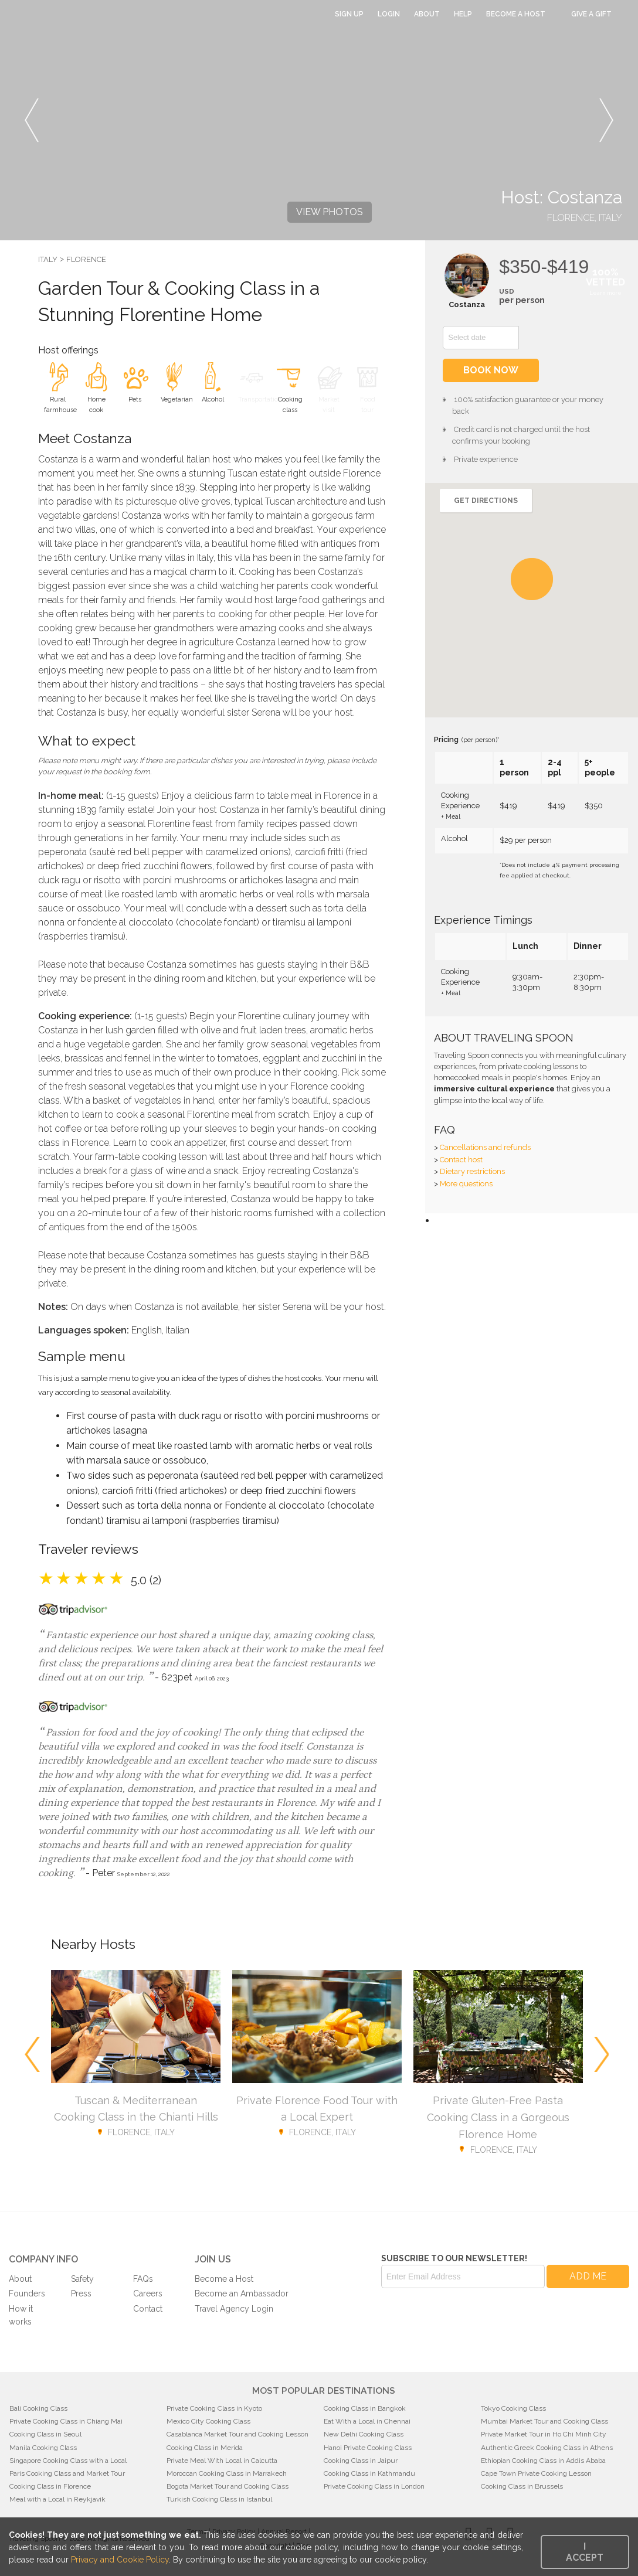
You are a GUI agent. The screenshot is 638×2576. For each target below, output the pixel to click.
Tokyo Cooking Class (513, 2408)
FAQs (143, 2279)
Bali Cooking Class (38, 2408)
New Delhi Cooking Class (363, 2434)
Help (463, 14)
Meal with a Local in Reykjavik (57, 2499)
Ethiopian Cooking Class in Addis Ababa (543, 2460)
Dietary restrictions (472, 1171)
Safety (82, 2279)
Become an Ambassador (242, 2293)
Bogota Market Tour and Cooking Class (228, 2486)
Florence (86, 259)
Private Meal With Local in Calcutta (222, 2460)
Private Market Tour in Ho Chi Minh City (543, 2434)
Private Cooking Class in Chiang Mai (66, 2421)
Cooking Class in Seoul (45, 2434)
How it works (21, 2315)
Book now (490, 370)
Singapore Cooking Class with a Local (68, 2460)
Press (81, 2293)
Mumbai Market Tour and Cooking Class (544, 2421)
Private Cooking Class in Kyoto (214, 2408)
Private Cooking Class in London (374, 2486)
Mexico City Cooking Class (208, 2421)
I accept (584, 2552)
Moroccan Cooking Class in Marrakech (227, 2473)
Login (389, 14)
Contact (147, 2308)
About (427, 14)
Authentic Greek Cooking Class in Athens (547, 2448)
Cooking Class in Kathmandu (369, 2473)
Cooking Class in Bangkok (365, 2408)
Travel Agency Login (234, 2308)
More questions (466, 1183)
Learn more (605, 293)
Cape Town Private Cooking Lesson (536, 2473)
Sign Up (349, 14)
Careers (147, 2293)
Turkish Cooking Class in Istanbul (219, 2499)
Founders (27, 2293)
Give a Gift (591, 14)
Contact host (461, 1159)
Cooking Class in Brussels (522, 2486)
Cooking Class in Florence (50, 2486)
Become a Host (515, 14)
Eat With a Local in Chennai (367, 2421)
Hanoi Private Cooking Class (368, 2448)
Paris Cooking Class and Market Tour (67, 2473)
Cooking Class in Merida (205, 2448)
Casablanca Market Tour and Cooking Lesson (237, 2434)
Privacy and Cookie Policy (120, 2559)
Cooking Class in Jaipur (361, 2460)
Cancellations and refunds (485, 1147)
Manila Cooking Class (43, 2448)
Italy (47, 259)
